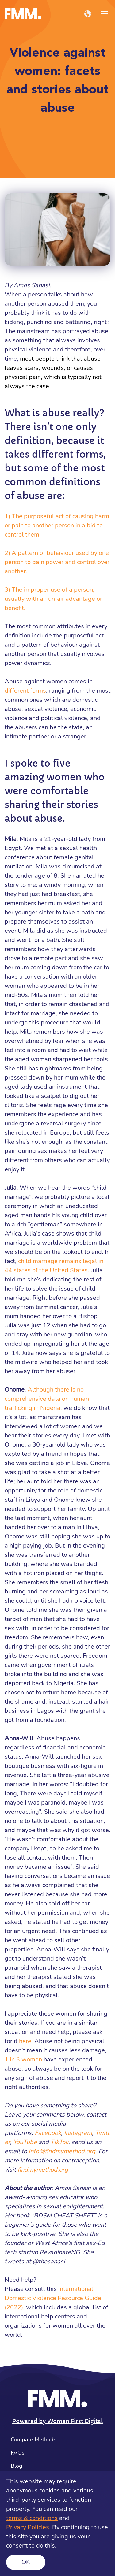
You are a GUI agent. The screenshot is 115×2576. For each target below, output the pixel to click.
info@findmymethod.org (62, 2151)
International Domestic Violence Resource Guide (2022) (53, 2298)
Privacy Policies (27, 2527)
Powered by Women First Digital (57, 2421)
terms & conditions (32, 2518)
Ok (25, 2562)
